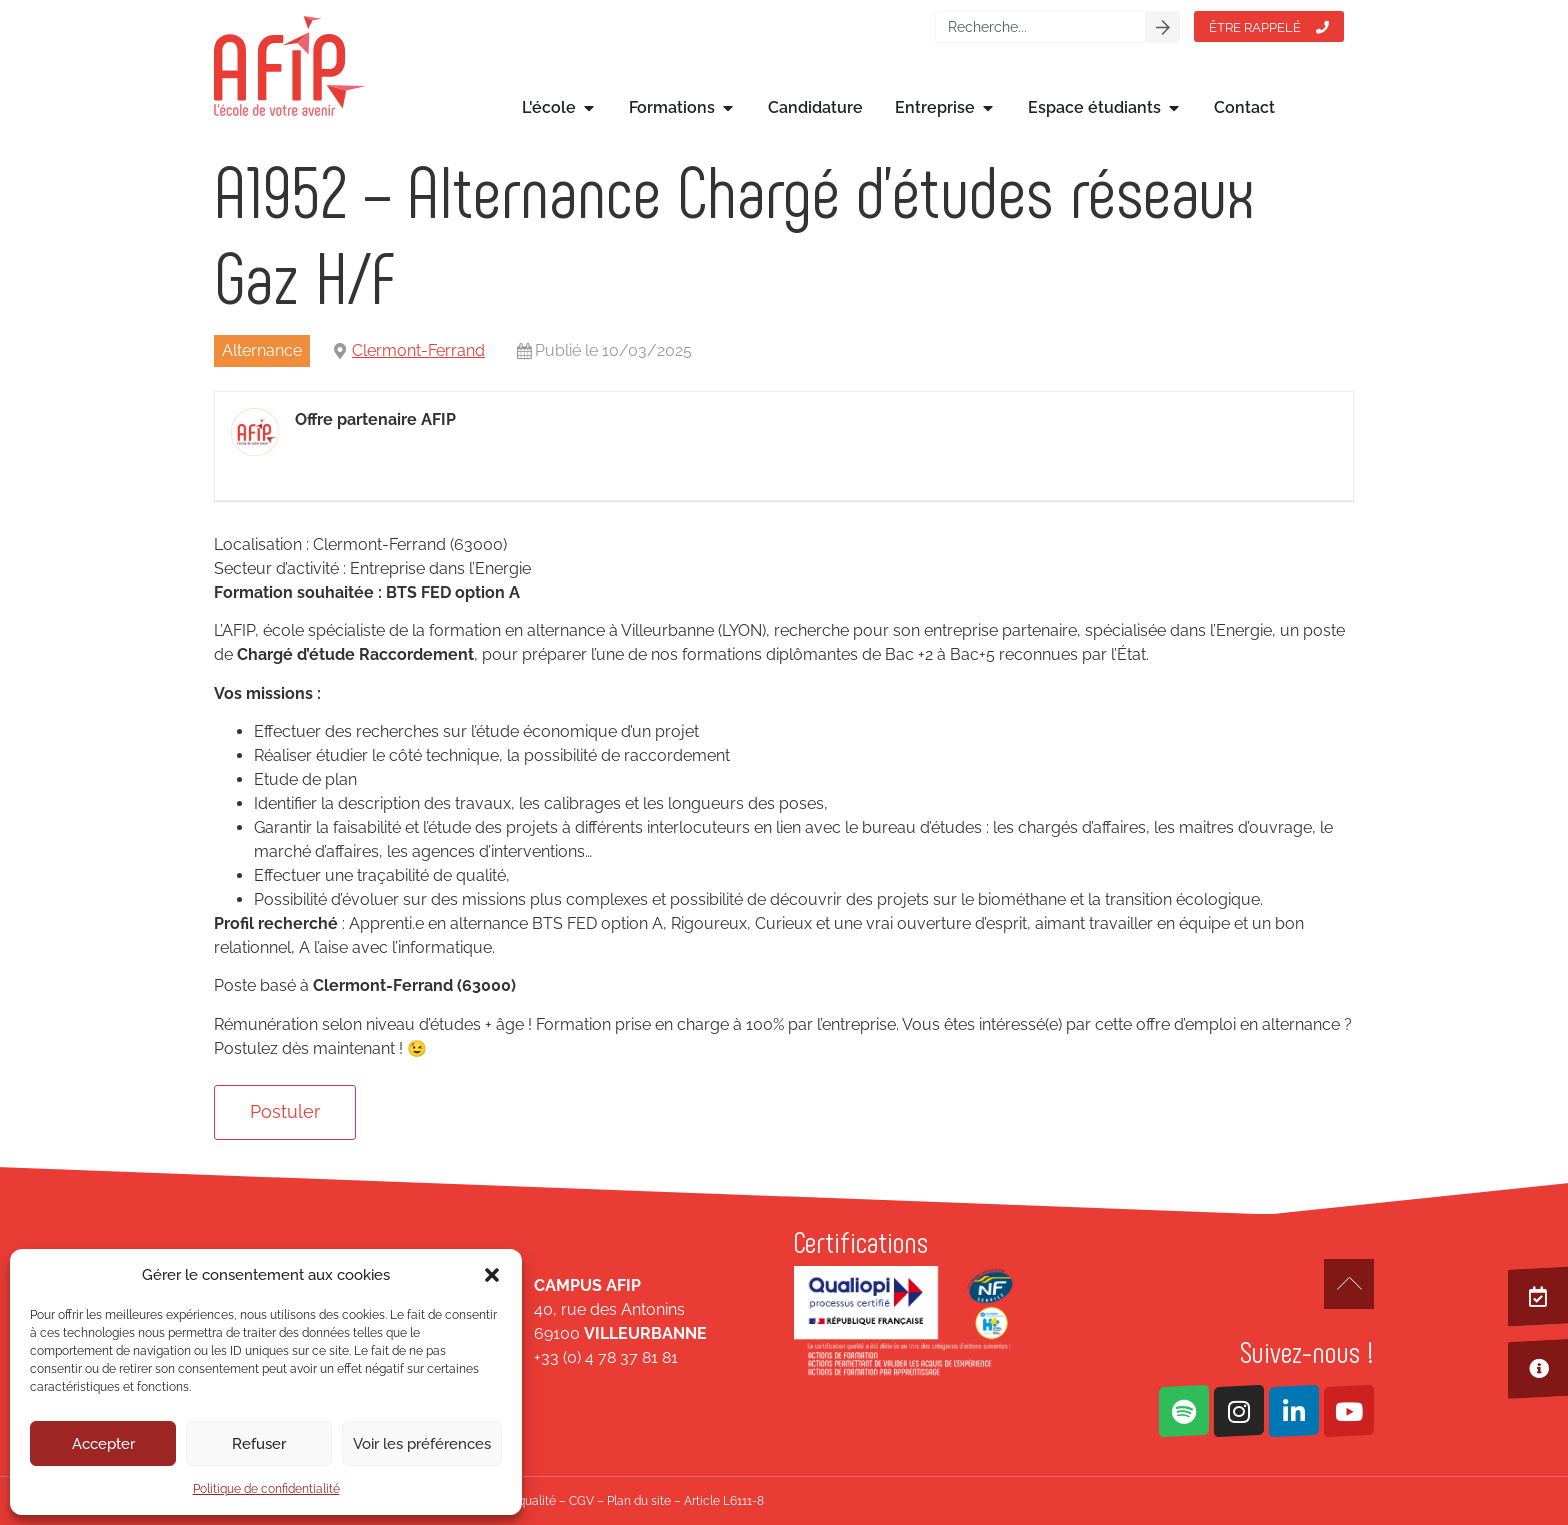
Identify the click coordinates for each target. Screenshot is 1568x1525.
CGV (581, 1501)
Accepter (103, 1444)
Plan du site (639, 1501)
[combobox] (1040, 27)
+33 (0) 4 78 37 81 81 (606, 1357)
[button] (492, 1275)
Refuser (259, 1444)
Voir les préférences (422, 1444)
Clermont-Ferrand (418, 350)
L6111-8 (743, 1501)
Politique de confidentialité (266, 1489)
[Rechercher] (1163, 27)
